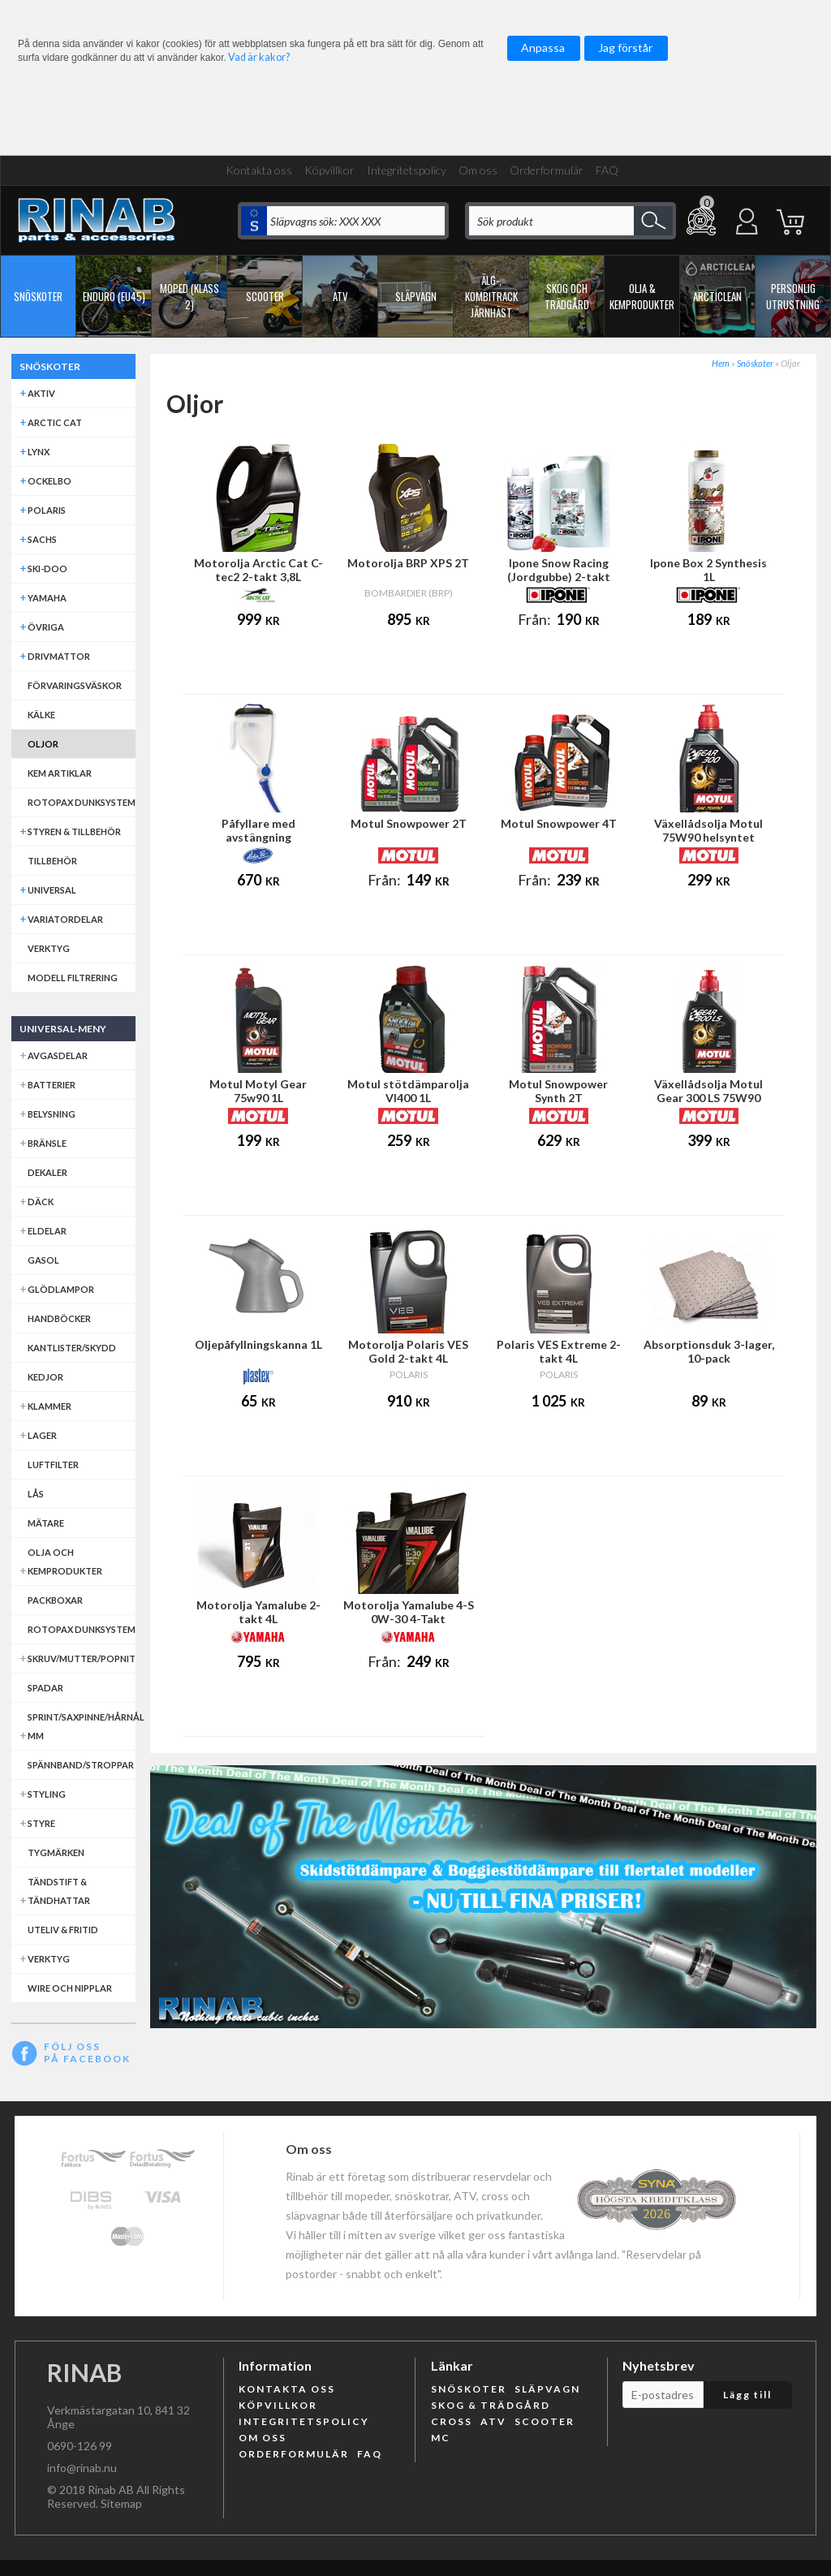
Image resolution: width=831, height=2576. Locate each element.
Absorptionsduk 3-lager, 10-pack (709, 1351)
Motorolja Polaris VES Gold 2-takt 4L (408, 1351)
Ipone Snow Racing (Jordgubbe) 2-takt (558, 570)
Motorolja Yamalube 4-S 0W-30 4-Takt (408, 1612)
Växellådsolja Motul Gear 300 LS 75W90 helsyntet (708, 1097)
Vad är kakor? (259, 57)
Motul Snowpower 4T (559, 823)
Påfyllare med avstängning (258, 830)
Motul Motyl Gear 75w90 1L (258, 1091)
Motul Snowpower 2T (409, 823)
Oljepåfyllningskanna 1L (258, 1344)
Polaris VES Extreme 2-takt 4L (559, 1351)
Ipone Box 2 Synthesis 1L (708, 570)
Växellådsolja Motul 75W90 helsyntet (708, 830)
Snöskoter (755, 363)
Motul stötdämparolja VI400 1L (408, 1091)
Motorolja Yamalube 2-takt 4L (258, 1612)
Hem (721, 363)
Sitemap (121, 2503)
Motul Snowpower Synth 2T (558, 1091)
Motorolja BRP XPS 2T (408, 563)
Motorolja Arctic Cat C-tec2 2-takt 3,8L (258, 570)
